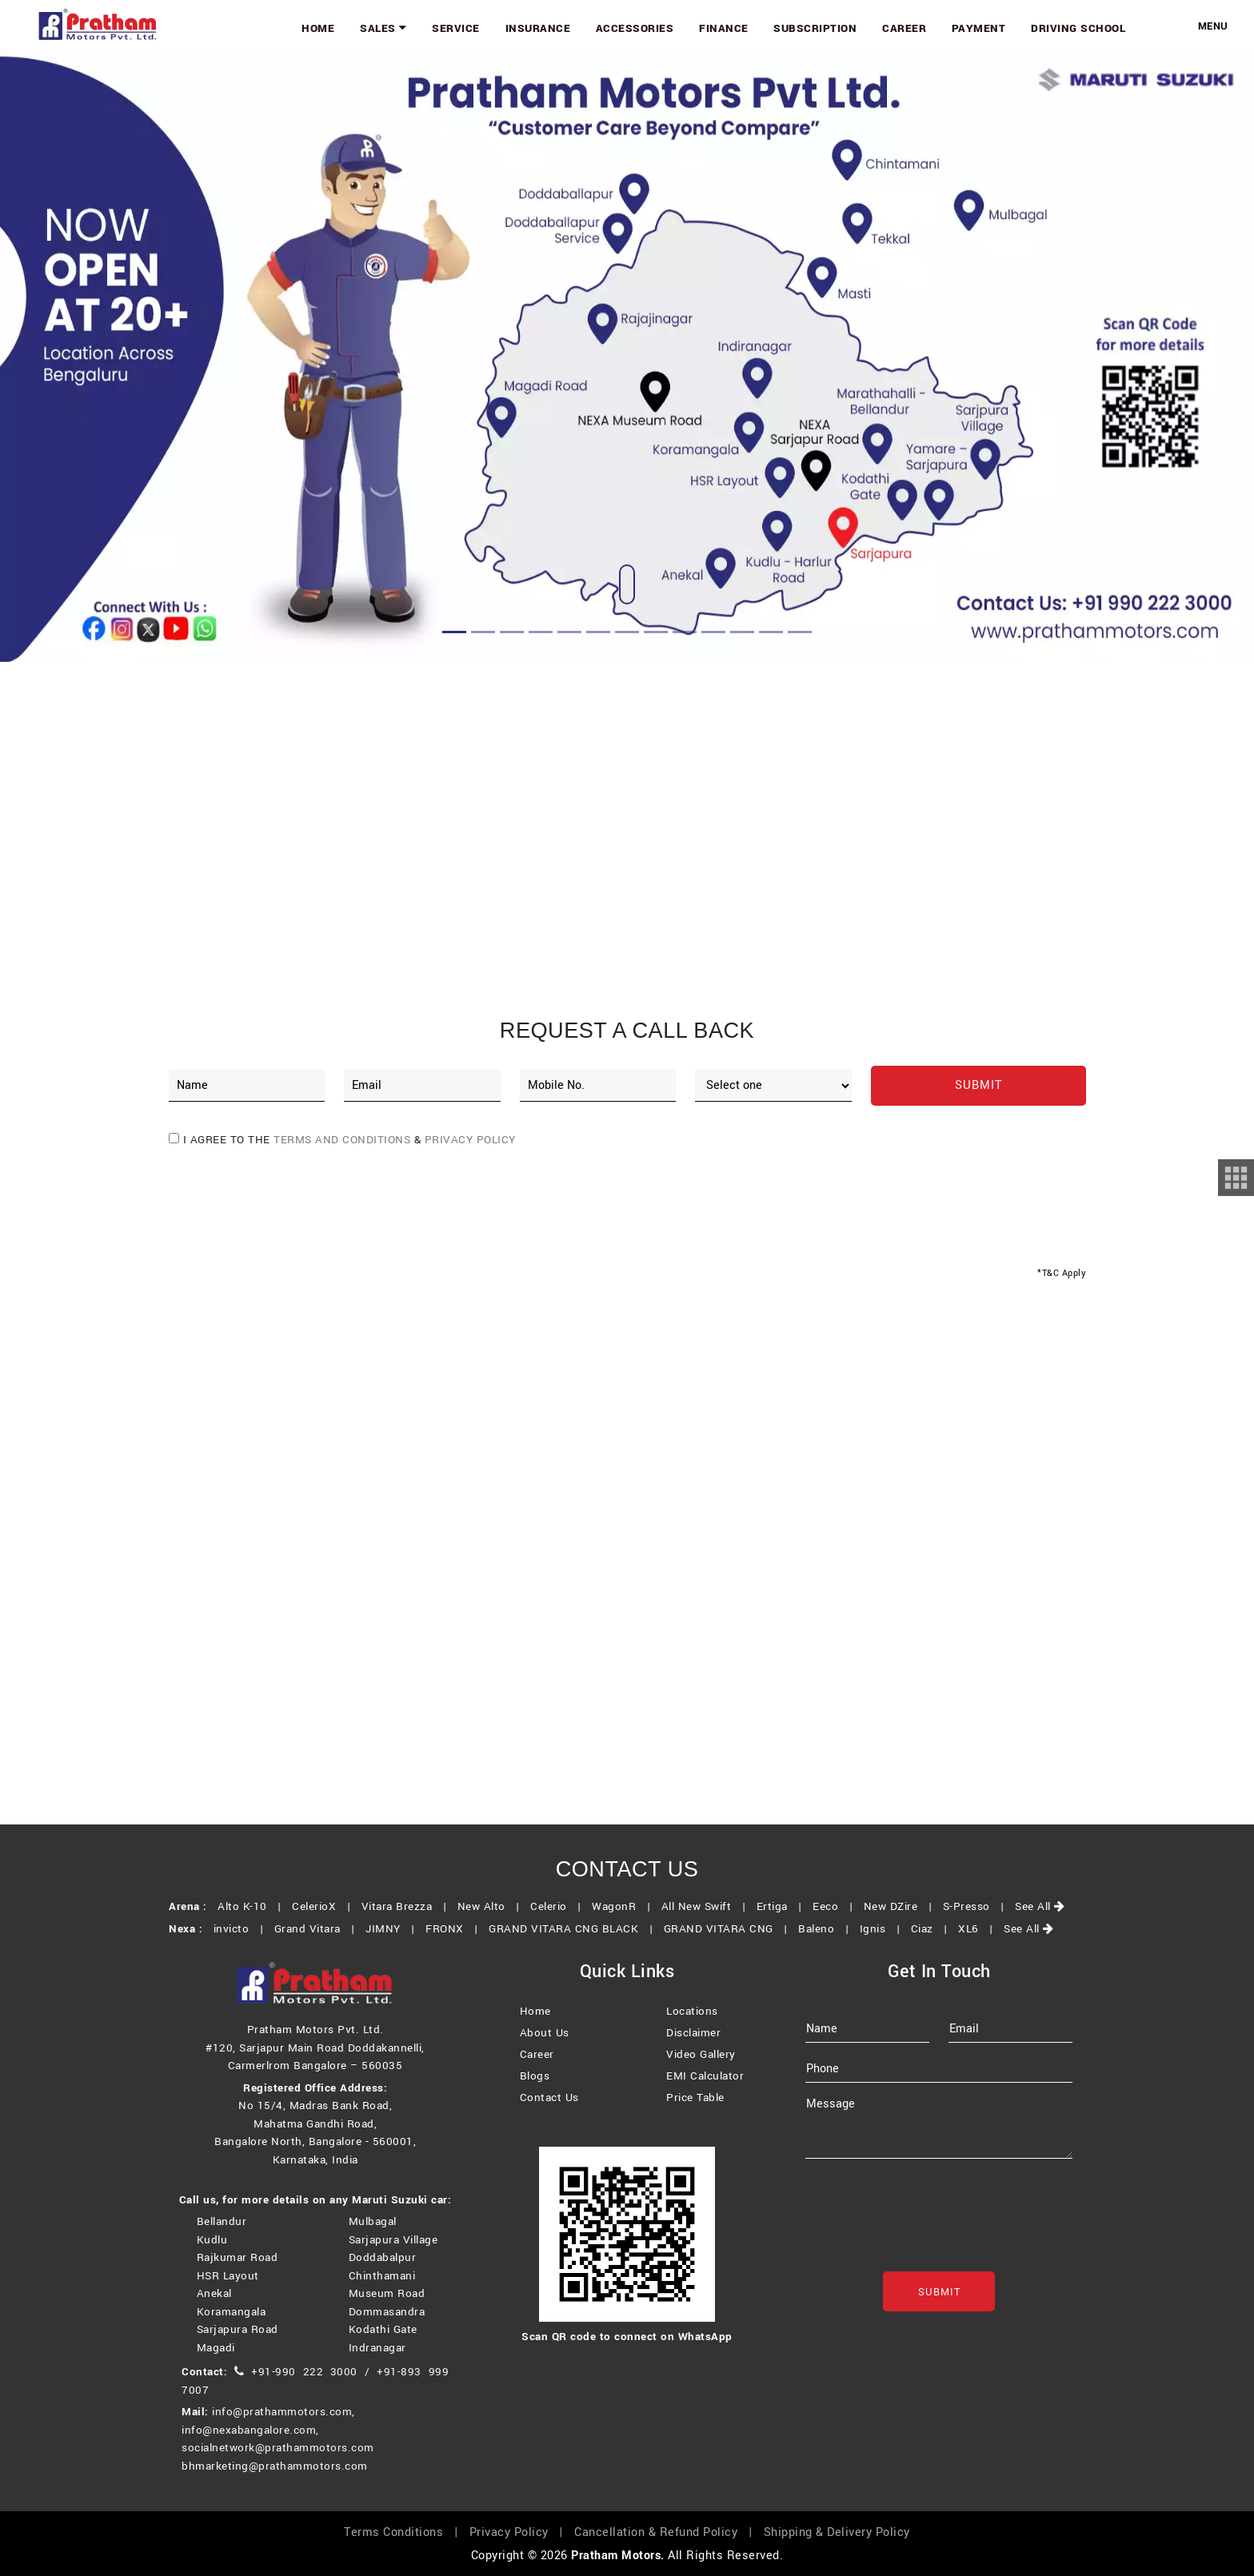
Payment (990, 26)
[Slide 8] (656, 632)
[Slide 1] (454, 632)
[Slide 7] (627, 632)
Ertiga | (783, 1924)
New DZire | (902, 1924)
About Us (544, 2054)
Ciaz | (933, 1946)
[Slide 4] (541, 632)
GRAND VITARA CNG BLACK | (574, 1946)
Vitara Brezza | (407, 1924)
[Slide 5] (569, 632)
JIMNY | (393, 1946)
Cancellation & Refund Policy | (667, 2550)
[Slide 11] (742, 632)
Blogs (535, 2097)
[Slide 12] (771, 632)
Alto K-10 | (253, 1924)
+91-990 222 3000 (304, 2390)
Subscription (841, 26)
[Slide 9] (685, 632)
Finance (757, 26)
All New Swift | (707, 1924)
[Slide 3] (512, 632)
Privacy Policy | (520, 2550)
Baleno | (827, 1946)
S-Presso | (977, 1924)
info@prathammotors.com (282, 2430)
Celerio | (559, 1924)
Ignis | (884, 1946)
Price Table (695, 2119)
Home (388, 26)
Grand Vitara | (318, 1946)
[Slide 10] (713, 632)
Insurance (586, 26)
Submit (977, 1087)
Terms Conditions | (404, 2550)
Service (512, 26)
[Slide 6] (598, 632)
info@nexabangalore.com (249, 2447)
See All (1040, 1924)
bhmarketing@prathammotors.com (275, 2483)
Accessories (676, 26)
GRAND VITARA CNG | (729, 1946)
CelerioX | (324, 1924)
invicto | (242, 1946)
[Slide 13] (800, 632)
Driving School (1082, 26)
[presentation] (290, 1202)
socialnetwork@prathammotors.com (278, 2466)
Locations (692, 2032)
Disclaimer (693, 2054)
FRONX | (455, 1946)
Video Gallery (701, 2076)
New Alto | (492, 1924)
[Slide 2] (483, 632)
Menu (1213, 26)
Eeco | (836, 1924)
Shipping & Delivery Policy (837, 2550)
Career (922, 26)
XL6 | (979, 1946)
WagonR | (624, 1924)
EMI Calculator (705, 2097)
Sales (446, 26)
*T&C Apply (1061, 1276)
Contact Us (549, 2119)
